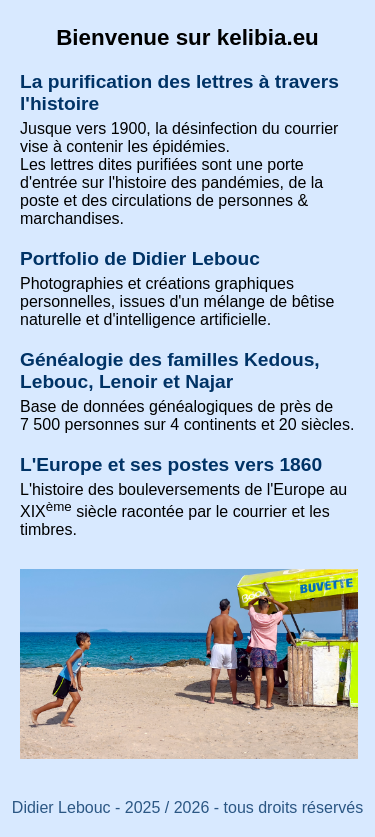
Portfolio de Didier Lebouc (140, 258)
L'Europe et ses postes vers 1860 (171, 464)
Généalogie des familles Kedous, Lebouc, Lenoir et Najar (170, 370)
